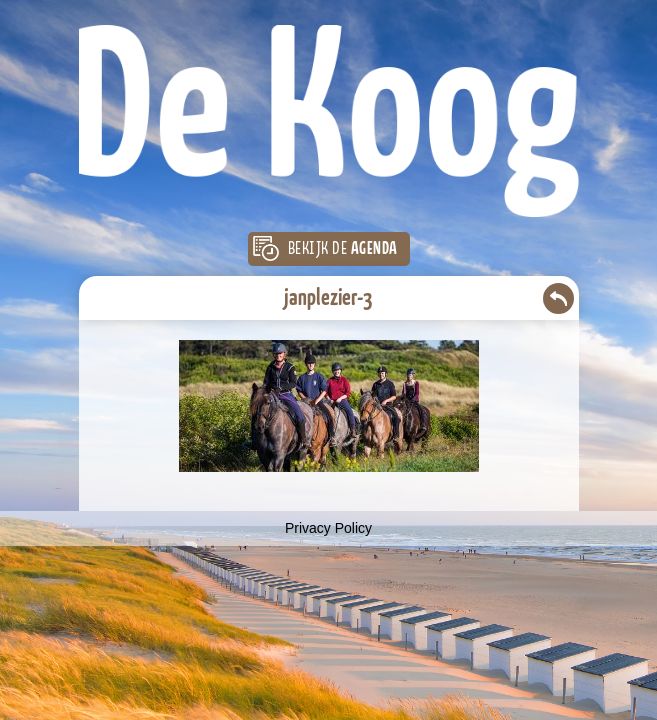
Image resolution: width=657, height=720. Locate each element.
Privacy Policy (328, 528)
